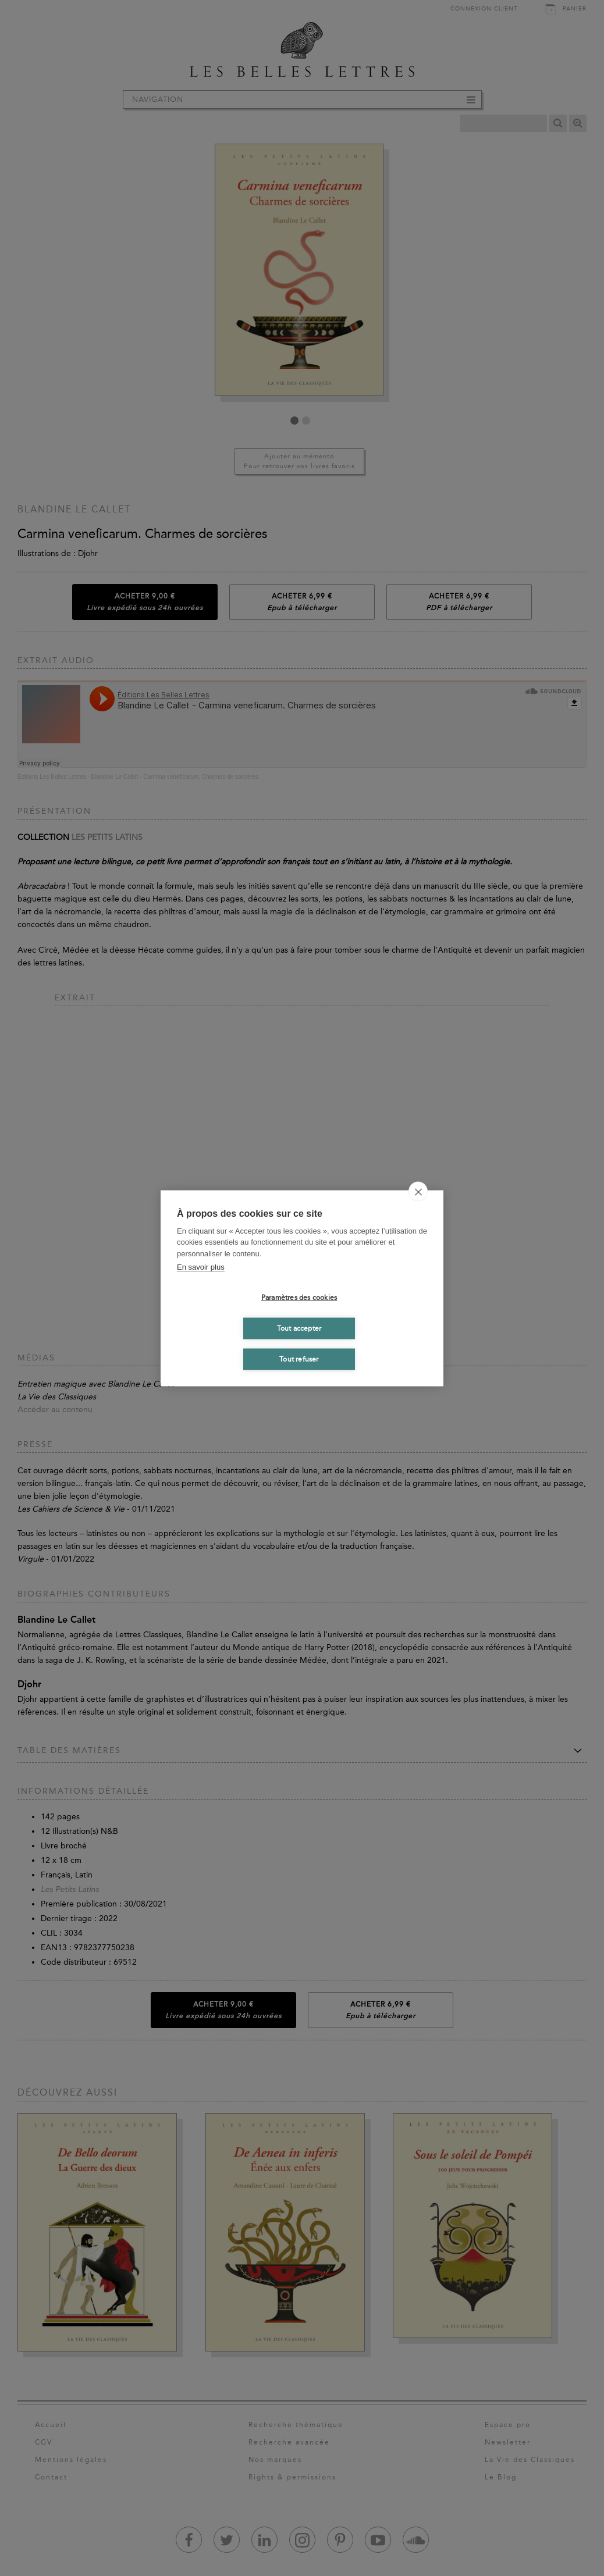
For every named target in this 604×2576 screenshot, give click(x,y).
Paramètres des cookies (299, 1298)
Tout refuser (298, 1359)
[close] (418, 1191)
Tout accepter (299, 1328)
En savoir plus (201, 1267)
